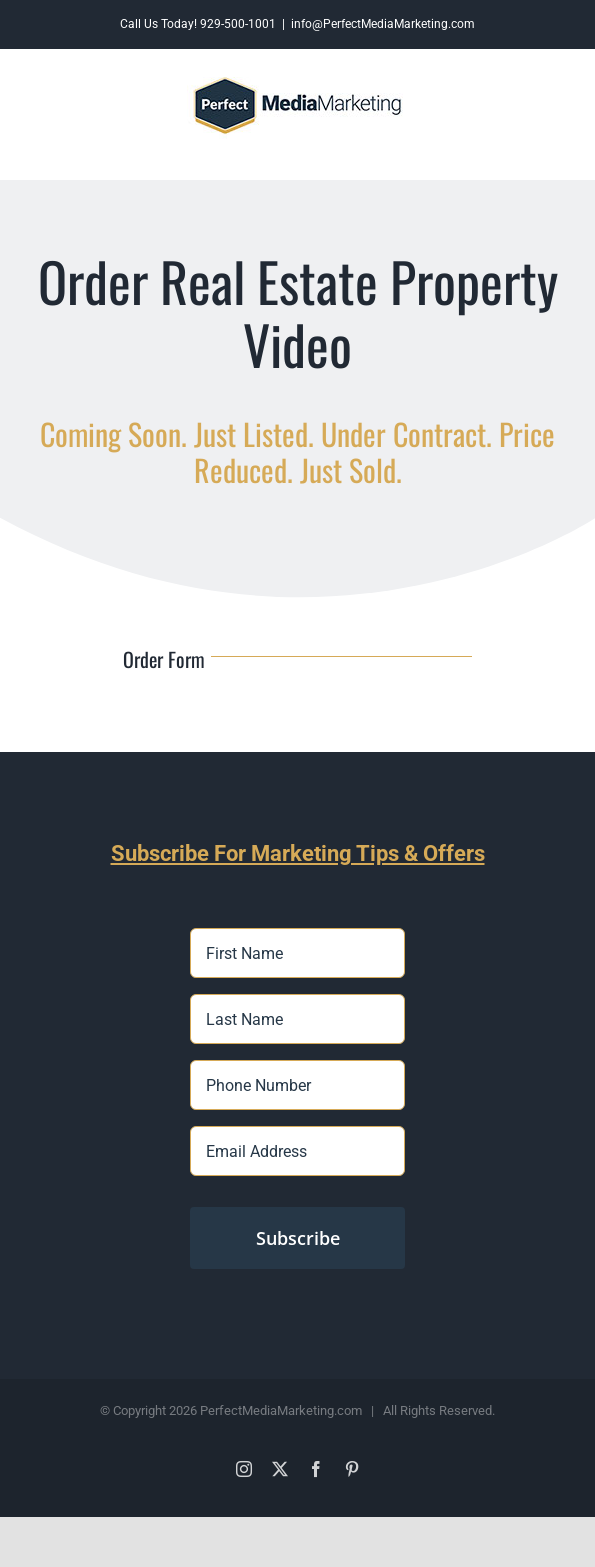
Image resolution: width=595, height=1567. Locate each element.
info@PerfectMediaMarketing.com (383, 24)
